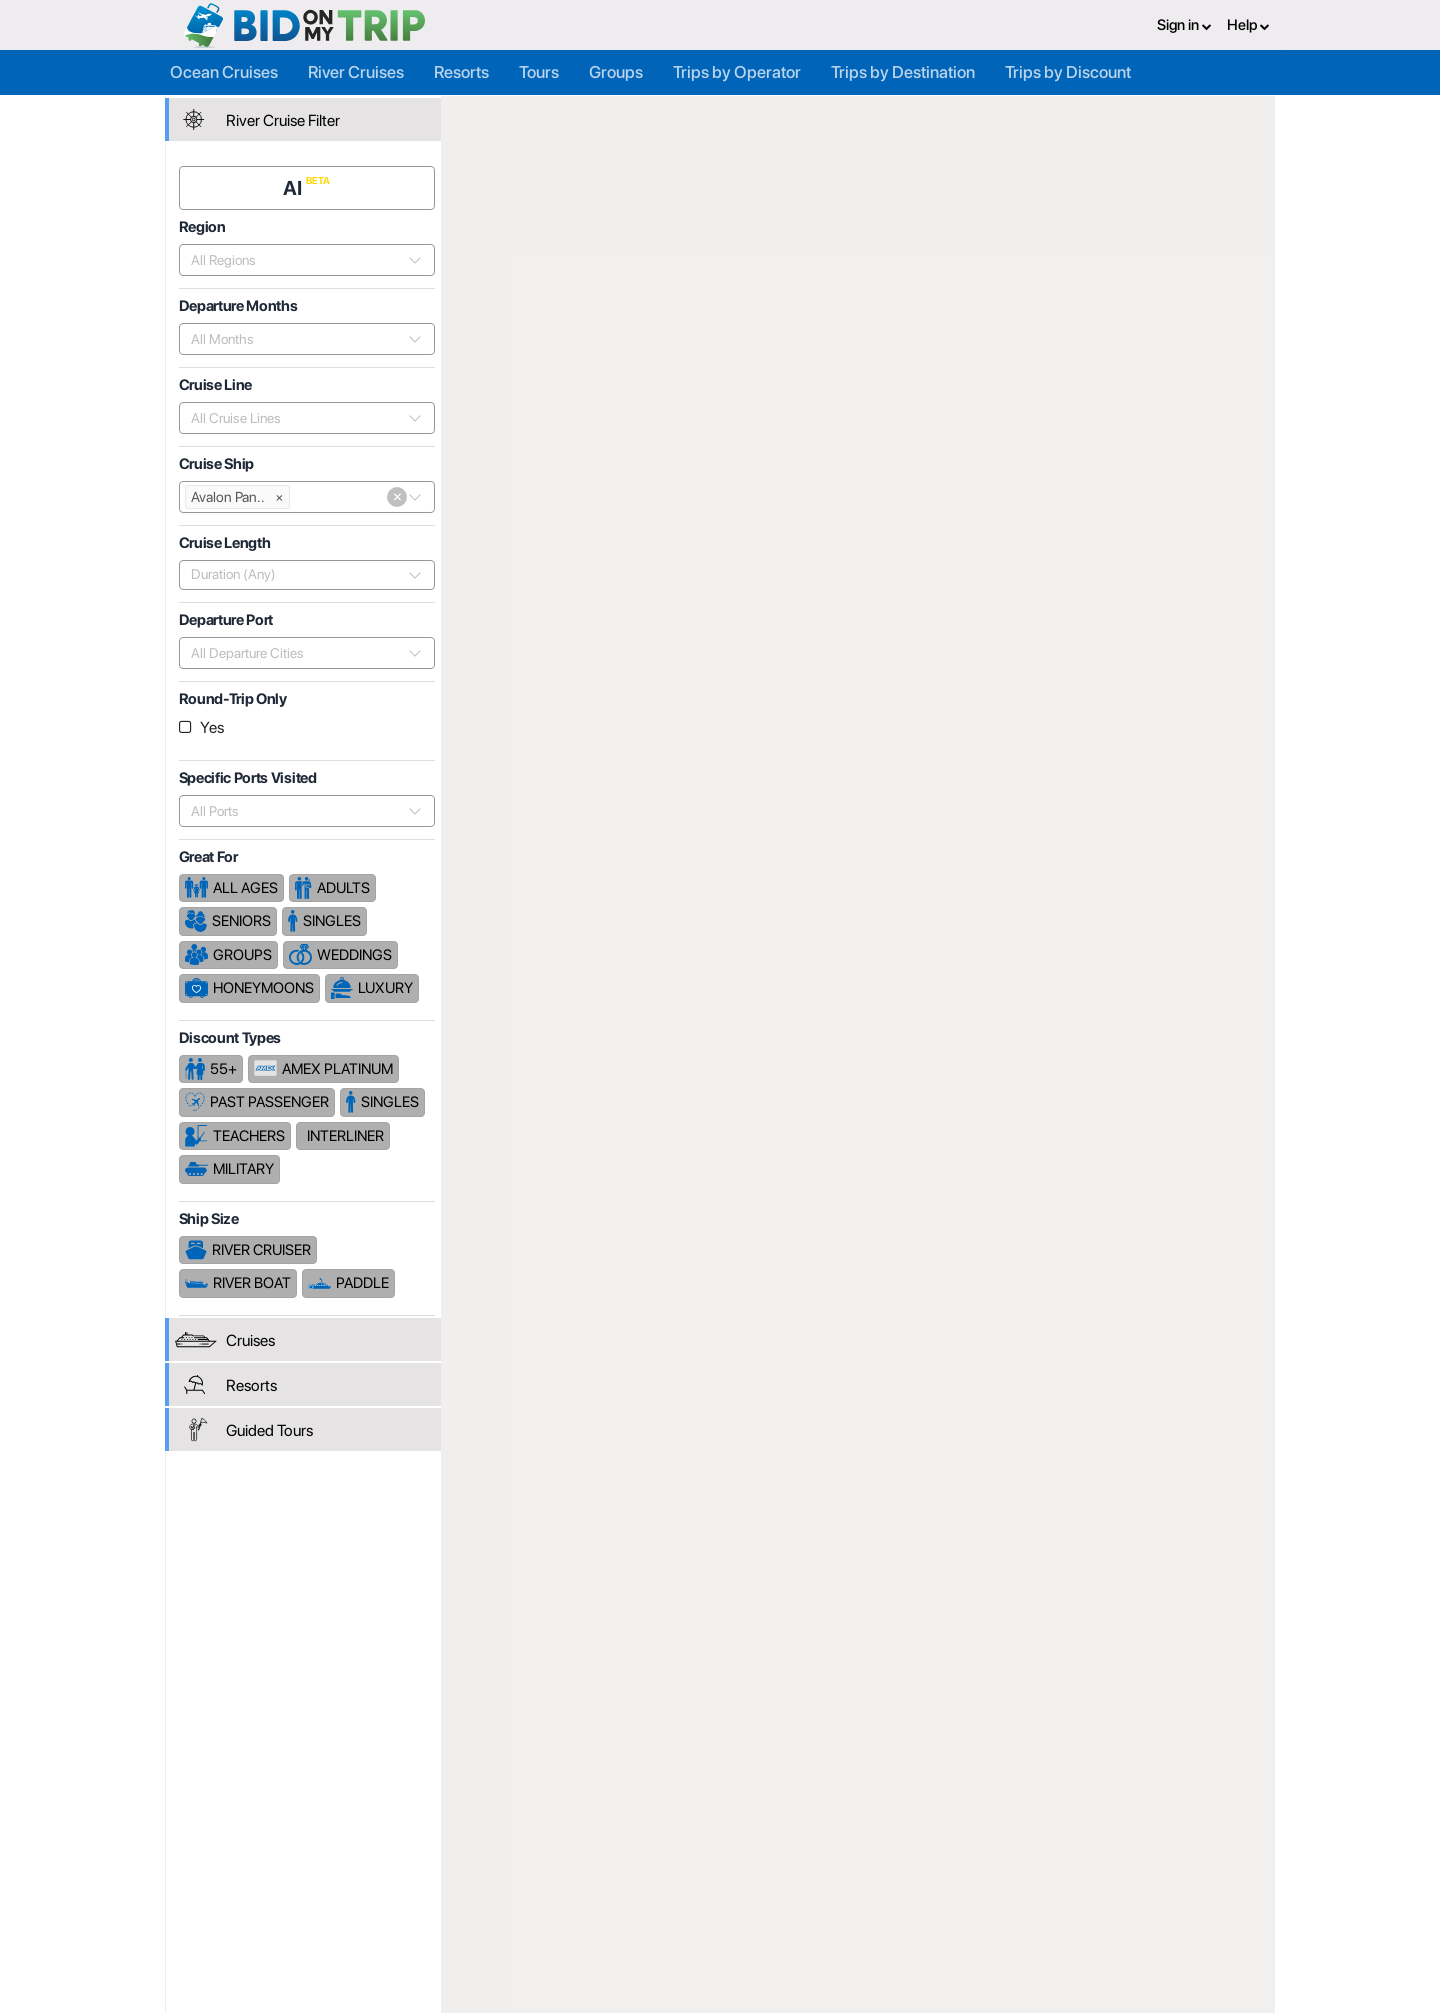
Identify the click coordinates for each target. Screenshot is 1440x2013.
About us (667, 1862)
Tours (539, 72)
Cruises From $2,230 (1179, 290)
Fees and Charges (509, 1906)
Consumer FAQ (312, 1884)
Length (1241, 639)
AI (295, 187)
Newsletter (299, 1931)
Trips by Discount (1068, 72)
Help (1248, 25)
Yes (212, 726)
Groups (616, 72)
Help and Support (320, 1906)
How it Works (680, 1884)
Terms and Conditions (893, 1884)
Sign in (1184, 25)
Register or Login (317, 1862)
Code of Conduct (879, 1928)
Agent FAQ (486, 1884)
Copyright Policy (876, 1906)
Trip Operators (581, 117)
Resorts (461, 72)
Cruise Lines (694, 117)
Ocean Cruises (224, 72)
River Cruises (356, 72)
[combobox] (296, 259)
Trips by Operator (737, 72)
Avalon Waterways (820, 117)
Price (1053, 639)
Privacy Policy (869, 1862)
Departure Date (1144, 639)
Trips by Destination (903, 72)
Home (491, 117)
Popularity (979, 639)
